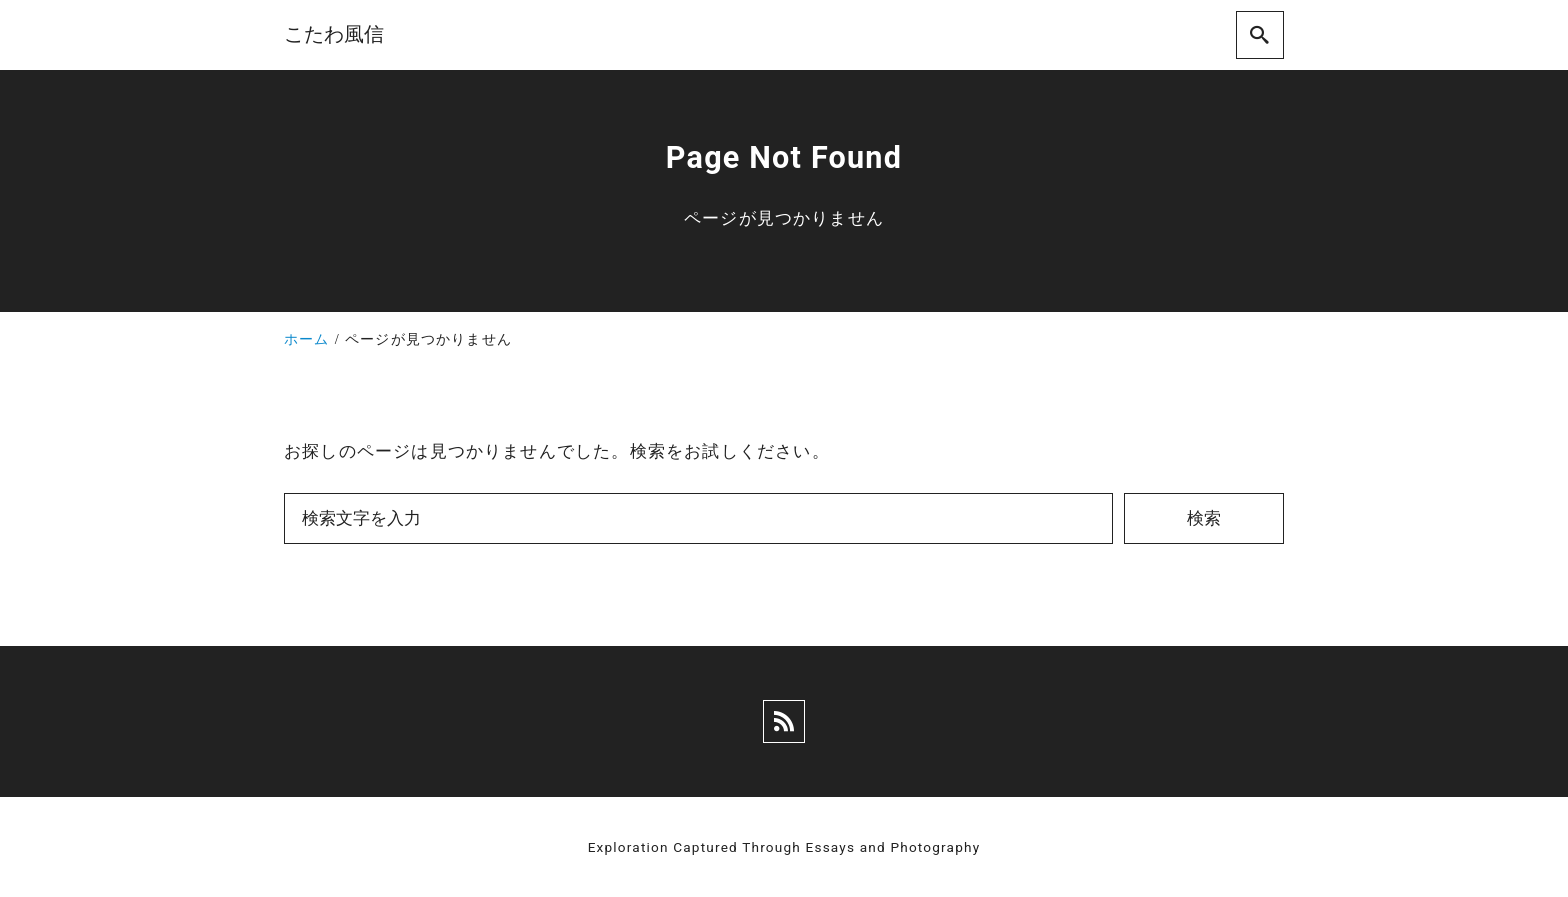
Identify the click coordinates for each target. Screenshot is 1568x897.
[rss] (784, 721)
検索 (1204, 518)
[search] (1260, 35)
